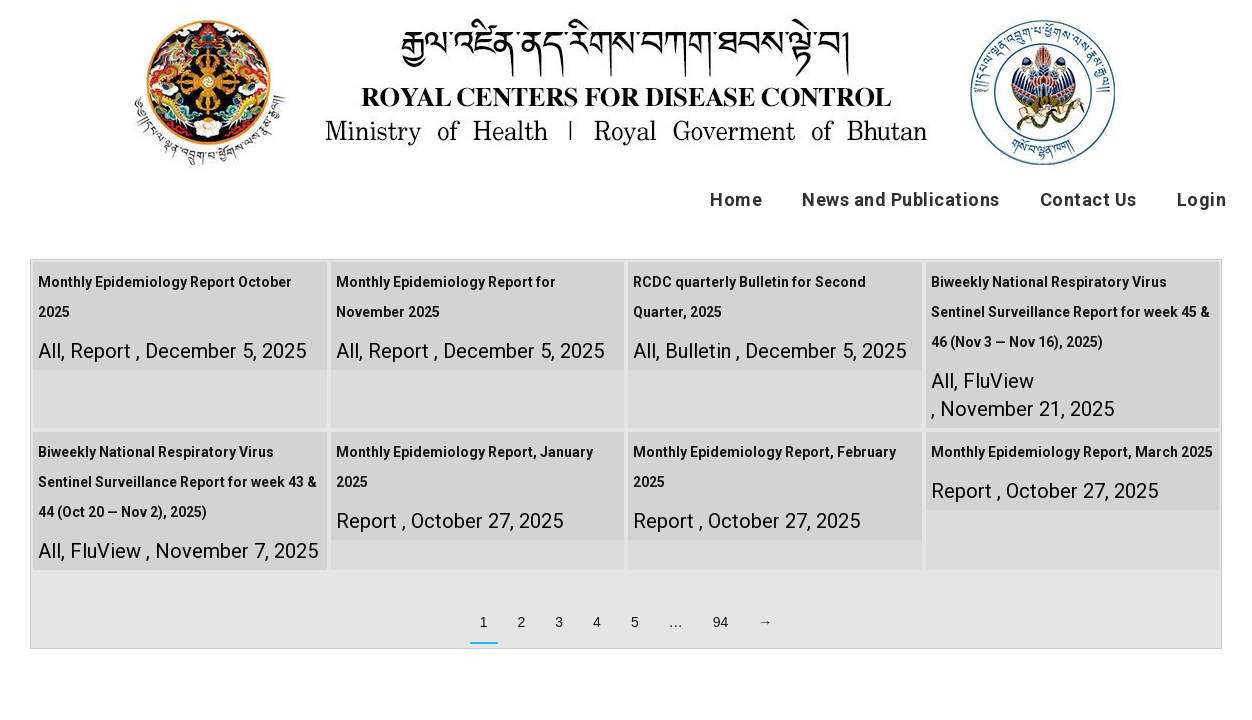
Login (1202, 199)
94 (721, 622)
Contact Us (1088, 199)
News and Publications (901, 199)
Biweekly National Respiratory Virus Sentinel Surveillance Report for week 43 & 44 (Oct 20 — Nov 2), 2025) (177, 482)
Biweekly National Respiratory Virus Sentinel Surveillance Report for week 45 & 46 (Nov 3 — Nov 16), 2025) (1070, 312)
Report (100, 351)
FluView (998, 381)
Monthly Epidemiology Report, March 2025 (1072, 452)
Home (736, 199)
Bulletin (698, 351)
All (49, 351)
